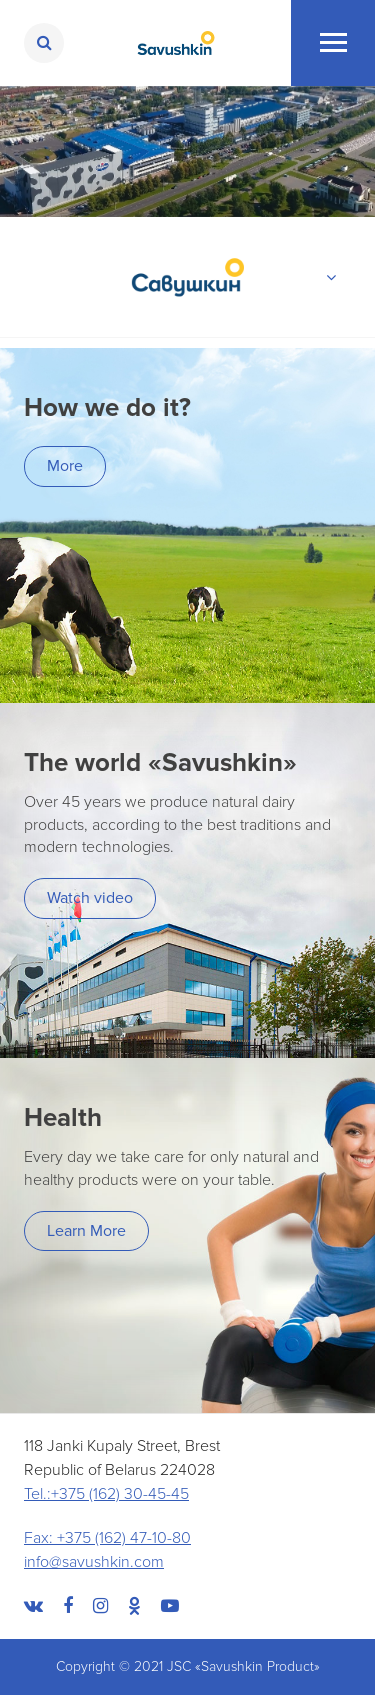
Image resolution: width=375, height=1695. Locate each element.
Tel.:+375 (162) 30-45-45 (106, 1494)
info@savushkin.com (94, 1562)
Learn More (86, 1231)
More (65, 466)
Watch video (90, 898)
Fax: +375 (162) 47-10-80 (107, 1538)
